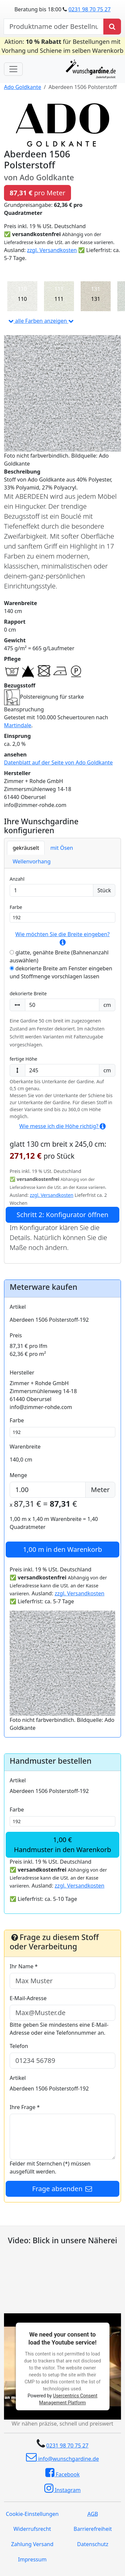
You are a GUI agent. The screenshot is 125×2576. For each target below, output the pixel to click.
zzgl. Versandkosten (52, 250)
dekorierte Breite (28, 993)
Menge (18, 1475)
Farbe (16, 907)
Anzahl (17, 879)
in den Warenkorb (62, 1549)
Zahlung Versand (32, 2544)
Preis (16, 1335)
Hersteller (22, 1372)
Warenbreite (25, 1446)
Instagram (62, 2488)
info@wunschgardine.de (62, 2457)
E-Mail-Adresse (28, 1998)
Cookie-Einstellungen (32, 2514)
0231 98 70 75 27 (89, 9)
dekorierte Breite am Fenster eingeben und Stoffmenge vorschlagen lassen (61, 972)
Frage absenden (62, 2188)
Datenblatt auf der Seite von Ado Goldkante (58, 762)
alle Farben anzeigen (41, 320)
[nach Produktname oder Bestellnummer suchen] (54, 27)
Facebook (62, 2472)
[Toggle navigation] (13, 69)
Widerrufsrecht (32, 2528)
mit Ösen (61, 847)
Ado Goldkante (22, 87)
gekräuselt (26, 847)
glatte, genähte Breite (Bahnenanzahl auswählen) (59, 956)
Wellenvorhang (32, 861)
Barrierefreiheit (93, 2528)
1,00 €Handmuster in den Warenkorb (62, 1844)
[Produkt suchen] (112, 27)
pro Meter (37, 192)
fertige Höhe (23, 1059)
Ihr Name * (24, 1966)
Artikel (18, 1306)
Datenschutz (92, 2544)
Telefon (19, 2046)
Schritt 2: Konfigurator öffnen (62, 1214)
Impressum (32, 2559)
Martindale (17, 725)
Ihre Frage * (25, 2107)
